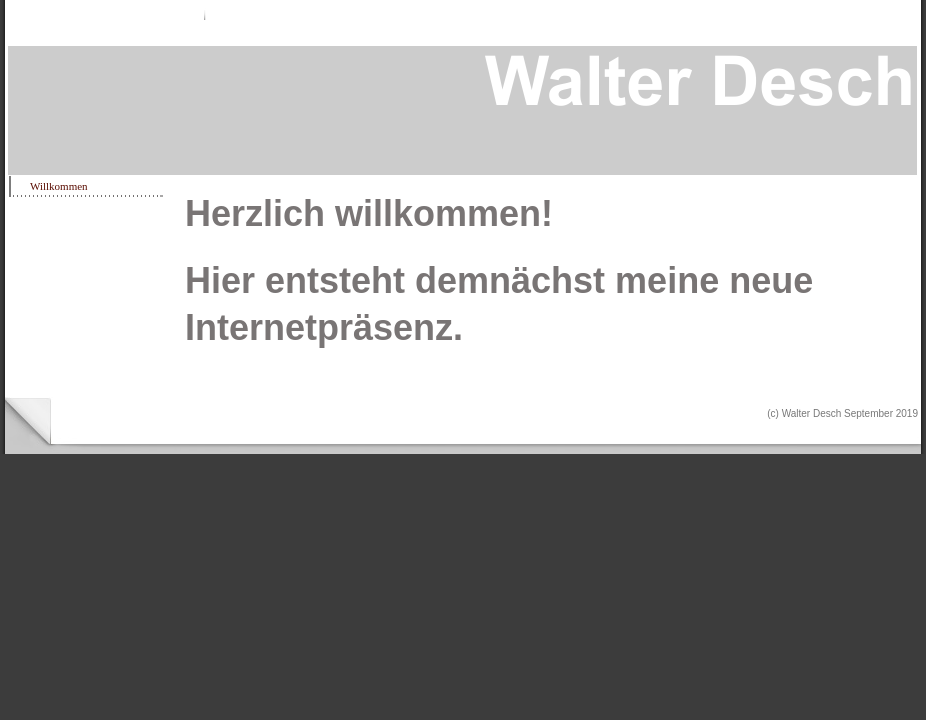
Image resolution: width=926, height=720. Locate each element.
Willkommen (59, 186)
